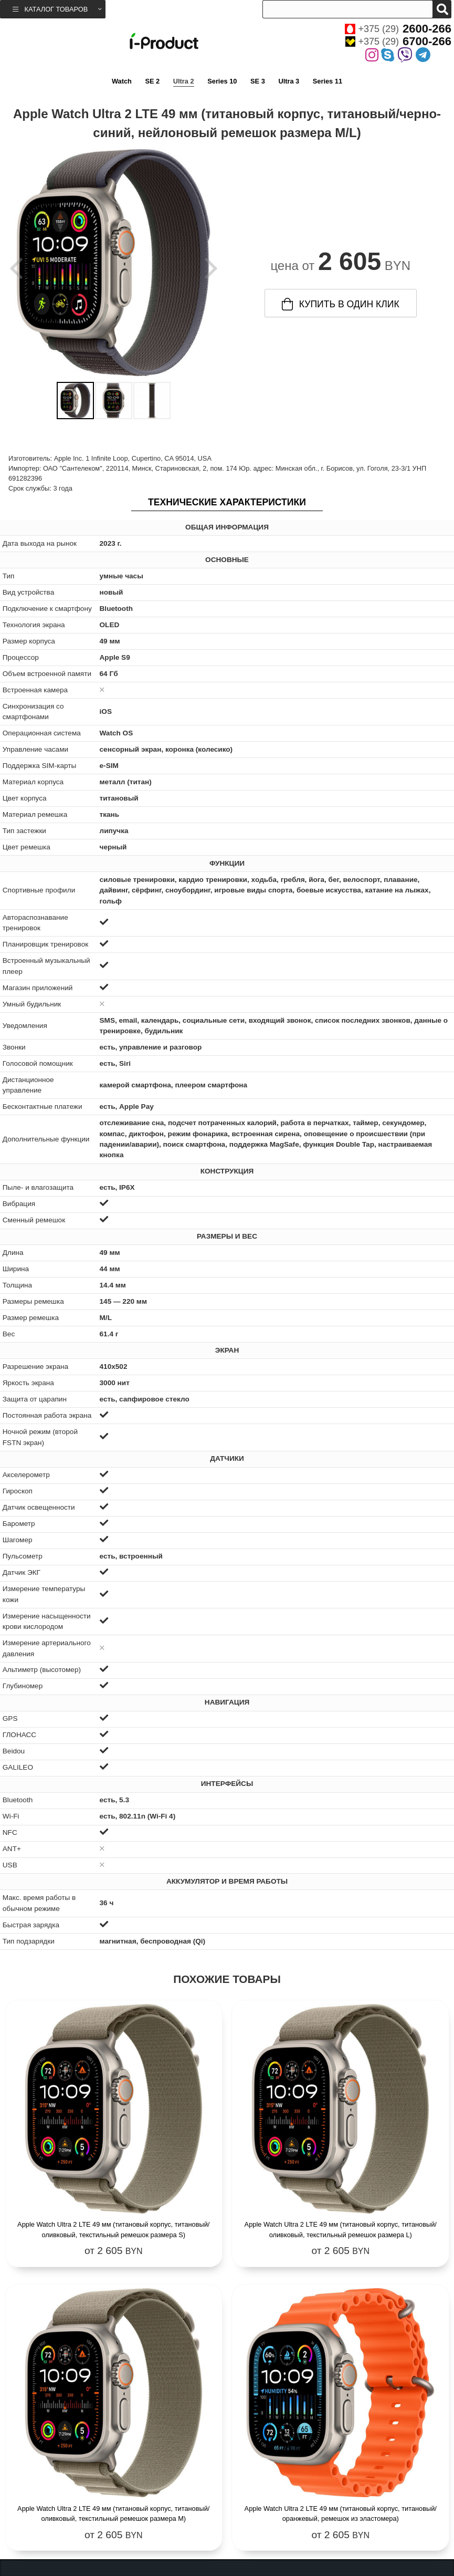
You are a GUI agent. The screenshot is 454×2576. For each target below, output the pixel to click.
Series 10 (222, 81)
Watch (122, 81)
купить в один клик (340, 304)
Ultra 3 (288, 81)
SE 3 (257, 81)
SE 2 (152, 81)
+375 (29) (398, 29)
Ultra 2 (183, 81)
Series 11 (327, 81)
